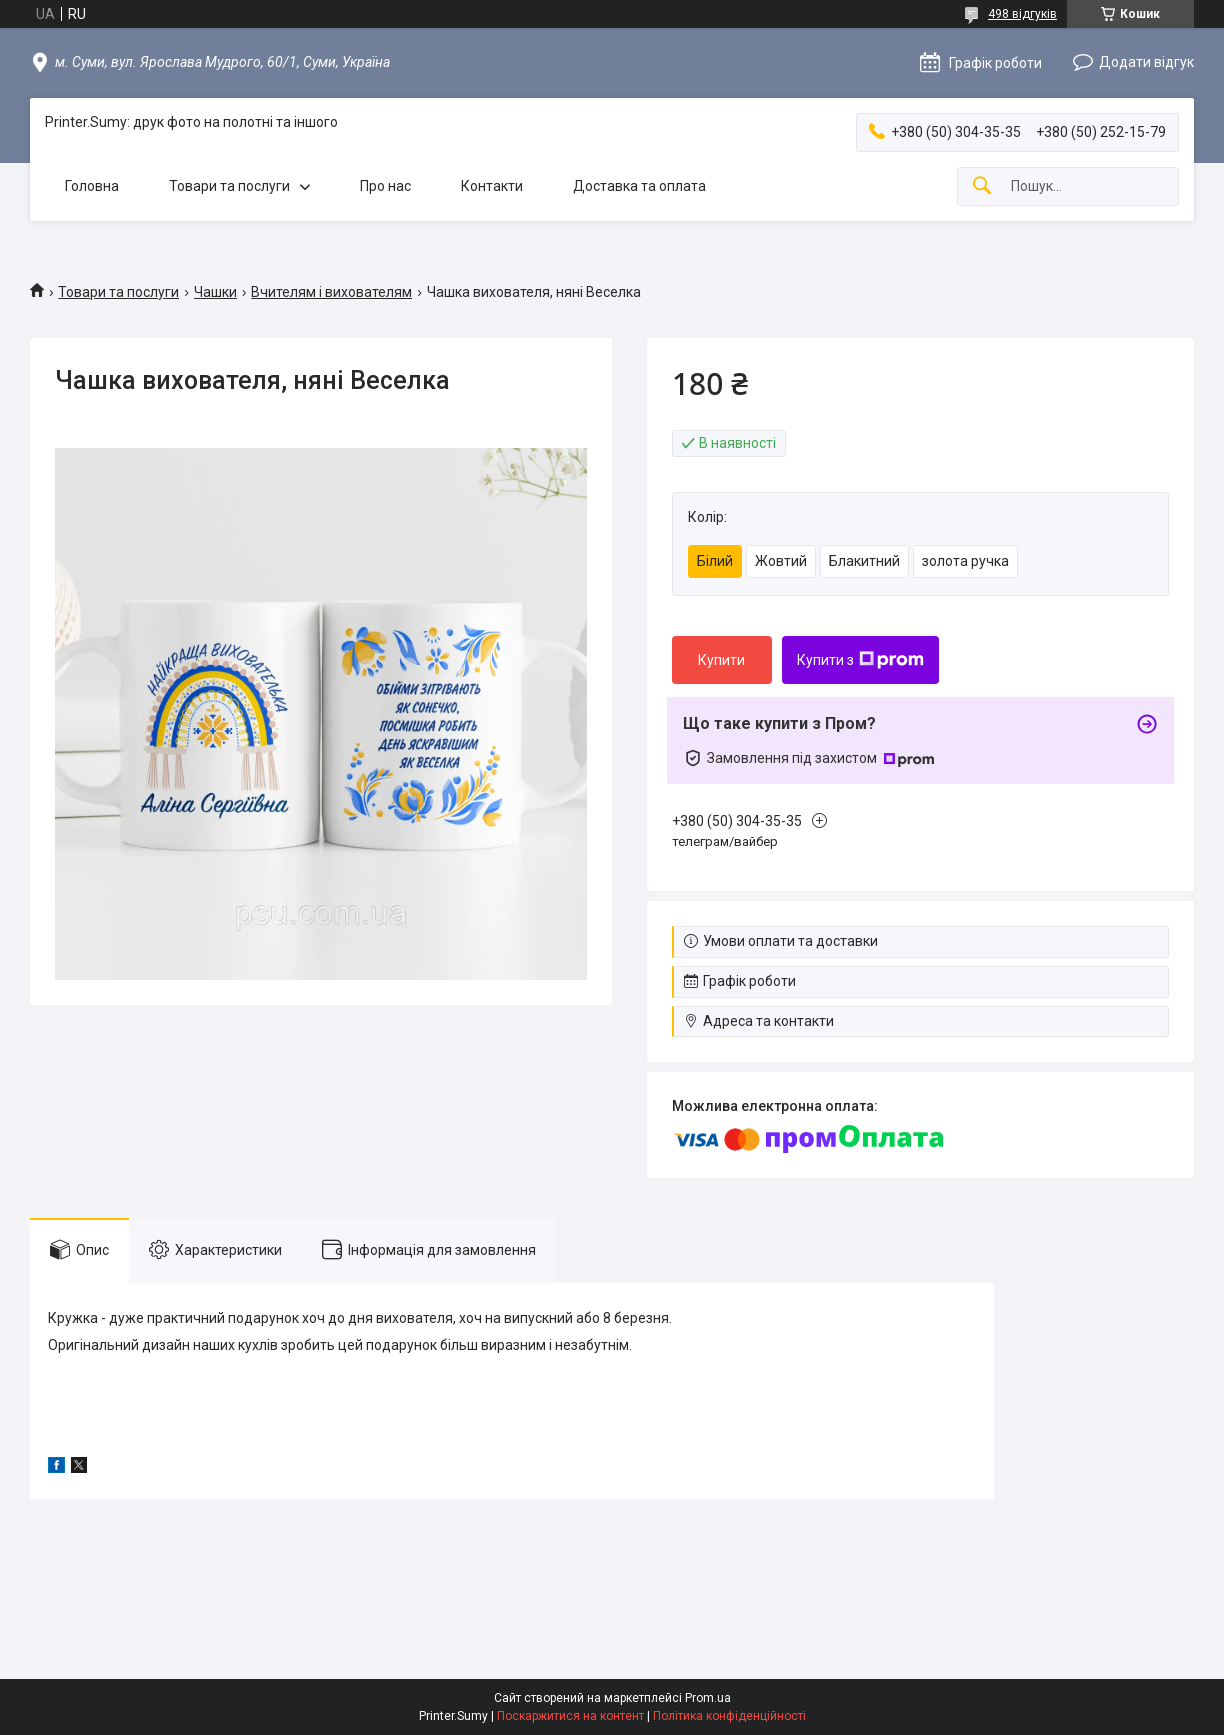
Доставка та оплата (639, 186)
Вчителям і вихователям (331, 292)
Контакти (492, 186)
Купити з (860, 660)
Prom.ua (708, 1698)
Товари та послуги (229, 186)
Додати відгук (1146, 62)
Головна (92, 186)
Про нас (385, 186)
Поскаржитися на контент (570, 1716)
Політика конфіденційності (729, 1716)
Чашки (215, 292)
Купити (721, 660)
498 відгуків (1022, 14)
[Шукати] (982, 186)
